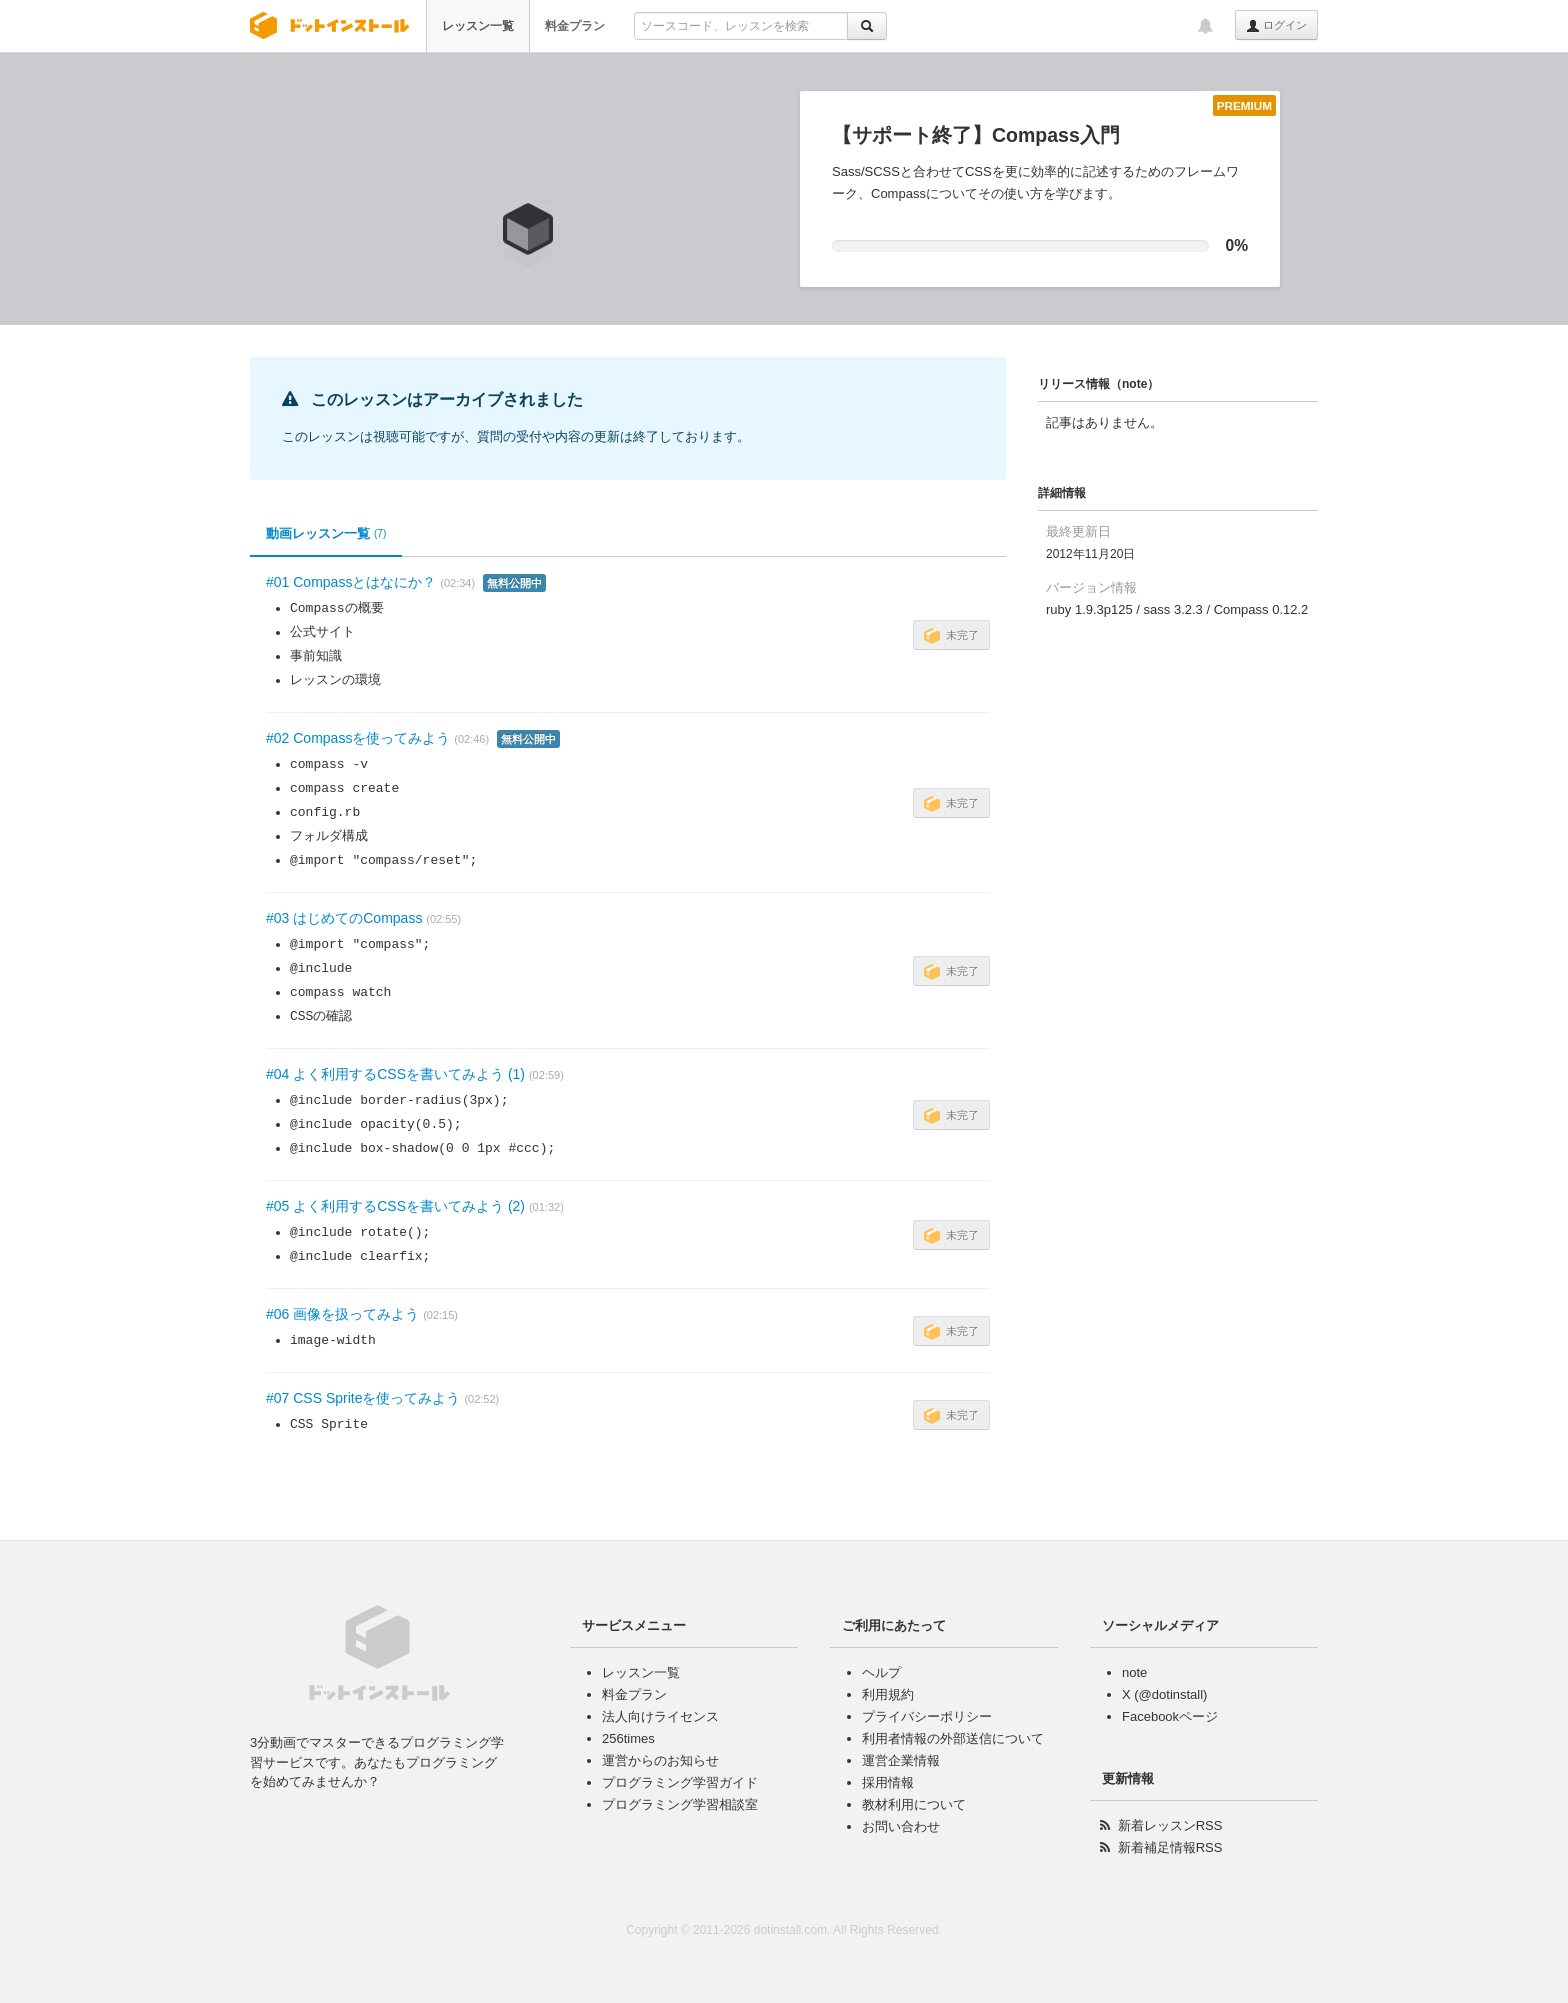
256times (628, 1738)
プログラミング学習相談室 (680, 1804)
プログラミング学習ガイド (680, 1782)
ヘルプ (881, 1672)
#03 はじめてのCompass (344, 918)
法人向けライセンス (660, 1716)
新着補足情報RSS (1170, 1847)
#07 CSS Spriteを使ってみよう (363, 1398)
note (1134, 1672)
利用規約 (888, 1694)
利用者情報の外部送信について (953, 1738)
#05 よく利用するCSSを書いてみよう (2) (395, 1206)
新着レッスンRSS (1170, 1825)
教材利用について (914, 1804)
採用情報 (888, 1782)
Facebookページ (1170, 1716)
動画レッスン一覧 (326, 534)
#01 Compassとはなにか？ (351, 582)
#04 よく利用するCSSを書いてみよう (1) (395, 1074)
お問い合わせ (901, 1826)
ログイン (1276, 26)
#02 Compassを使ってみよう (358, 738)
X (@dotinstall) (1164, 1694)
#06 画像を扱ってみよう (342, 1314)
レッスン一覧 (478, 26)
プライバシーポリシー (927, 1716)
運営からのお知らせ (660, 1760)
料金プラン (575, 26)
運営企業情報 (901, 1760)
